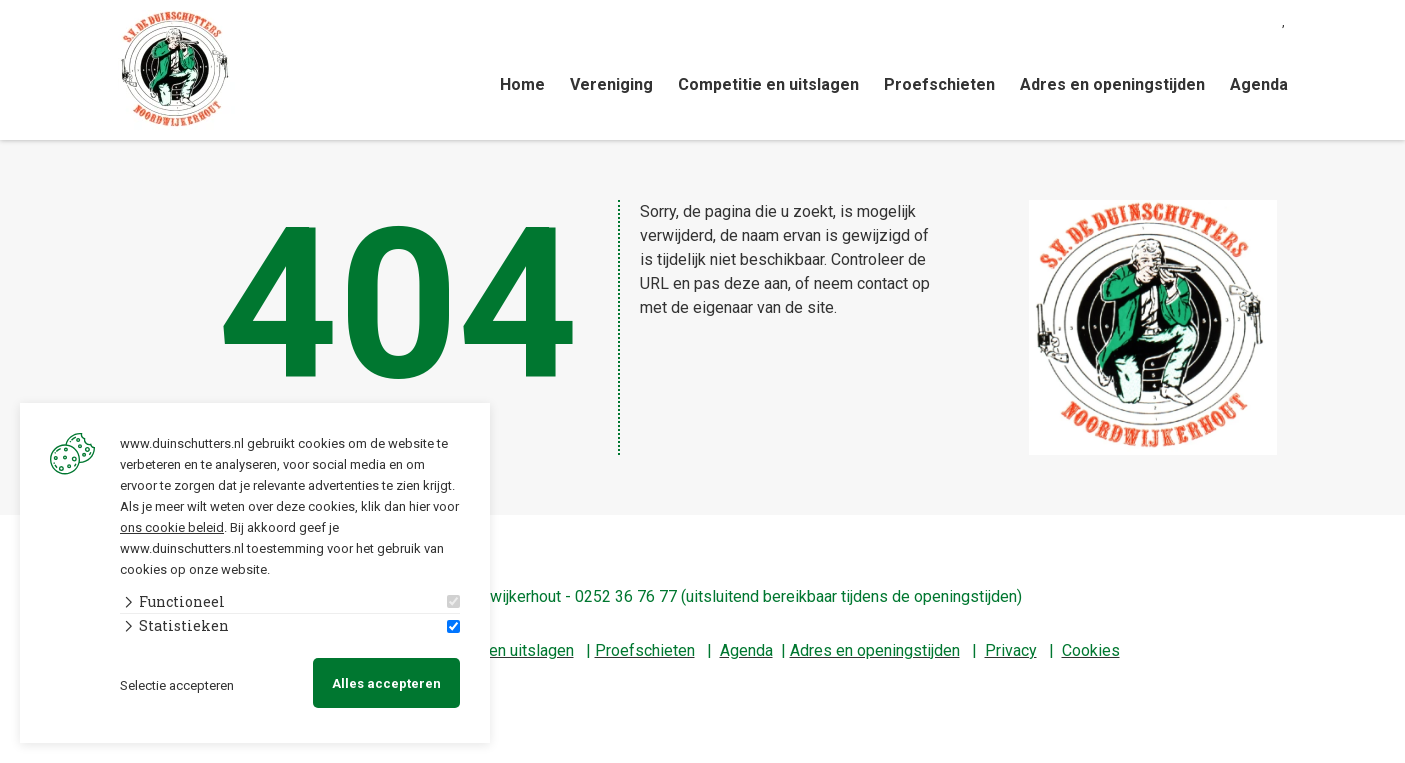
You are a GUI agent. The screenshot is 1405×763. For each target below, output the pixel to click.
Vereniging (611, 84)
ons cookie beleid (172, 526)
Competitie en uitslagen (768, 84)
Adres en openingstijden (1112, 84)
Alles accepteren (386, 683)
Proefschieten (939, 84)
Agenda (1259, 84)
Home (522, 84)
